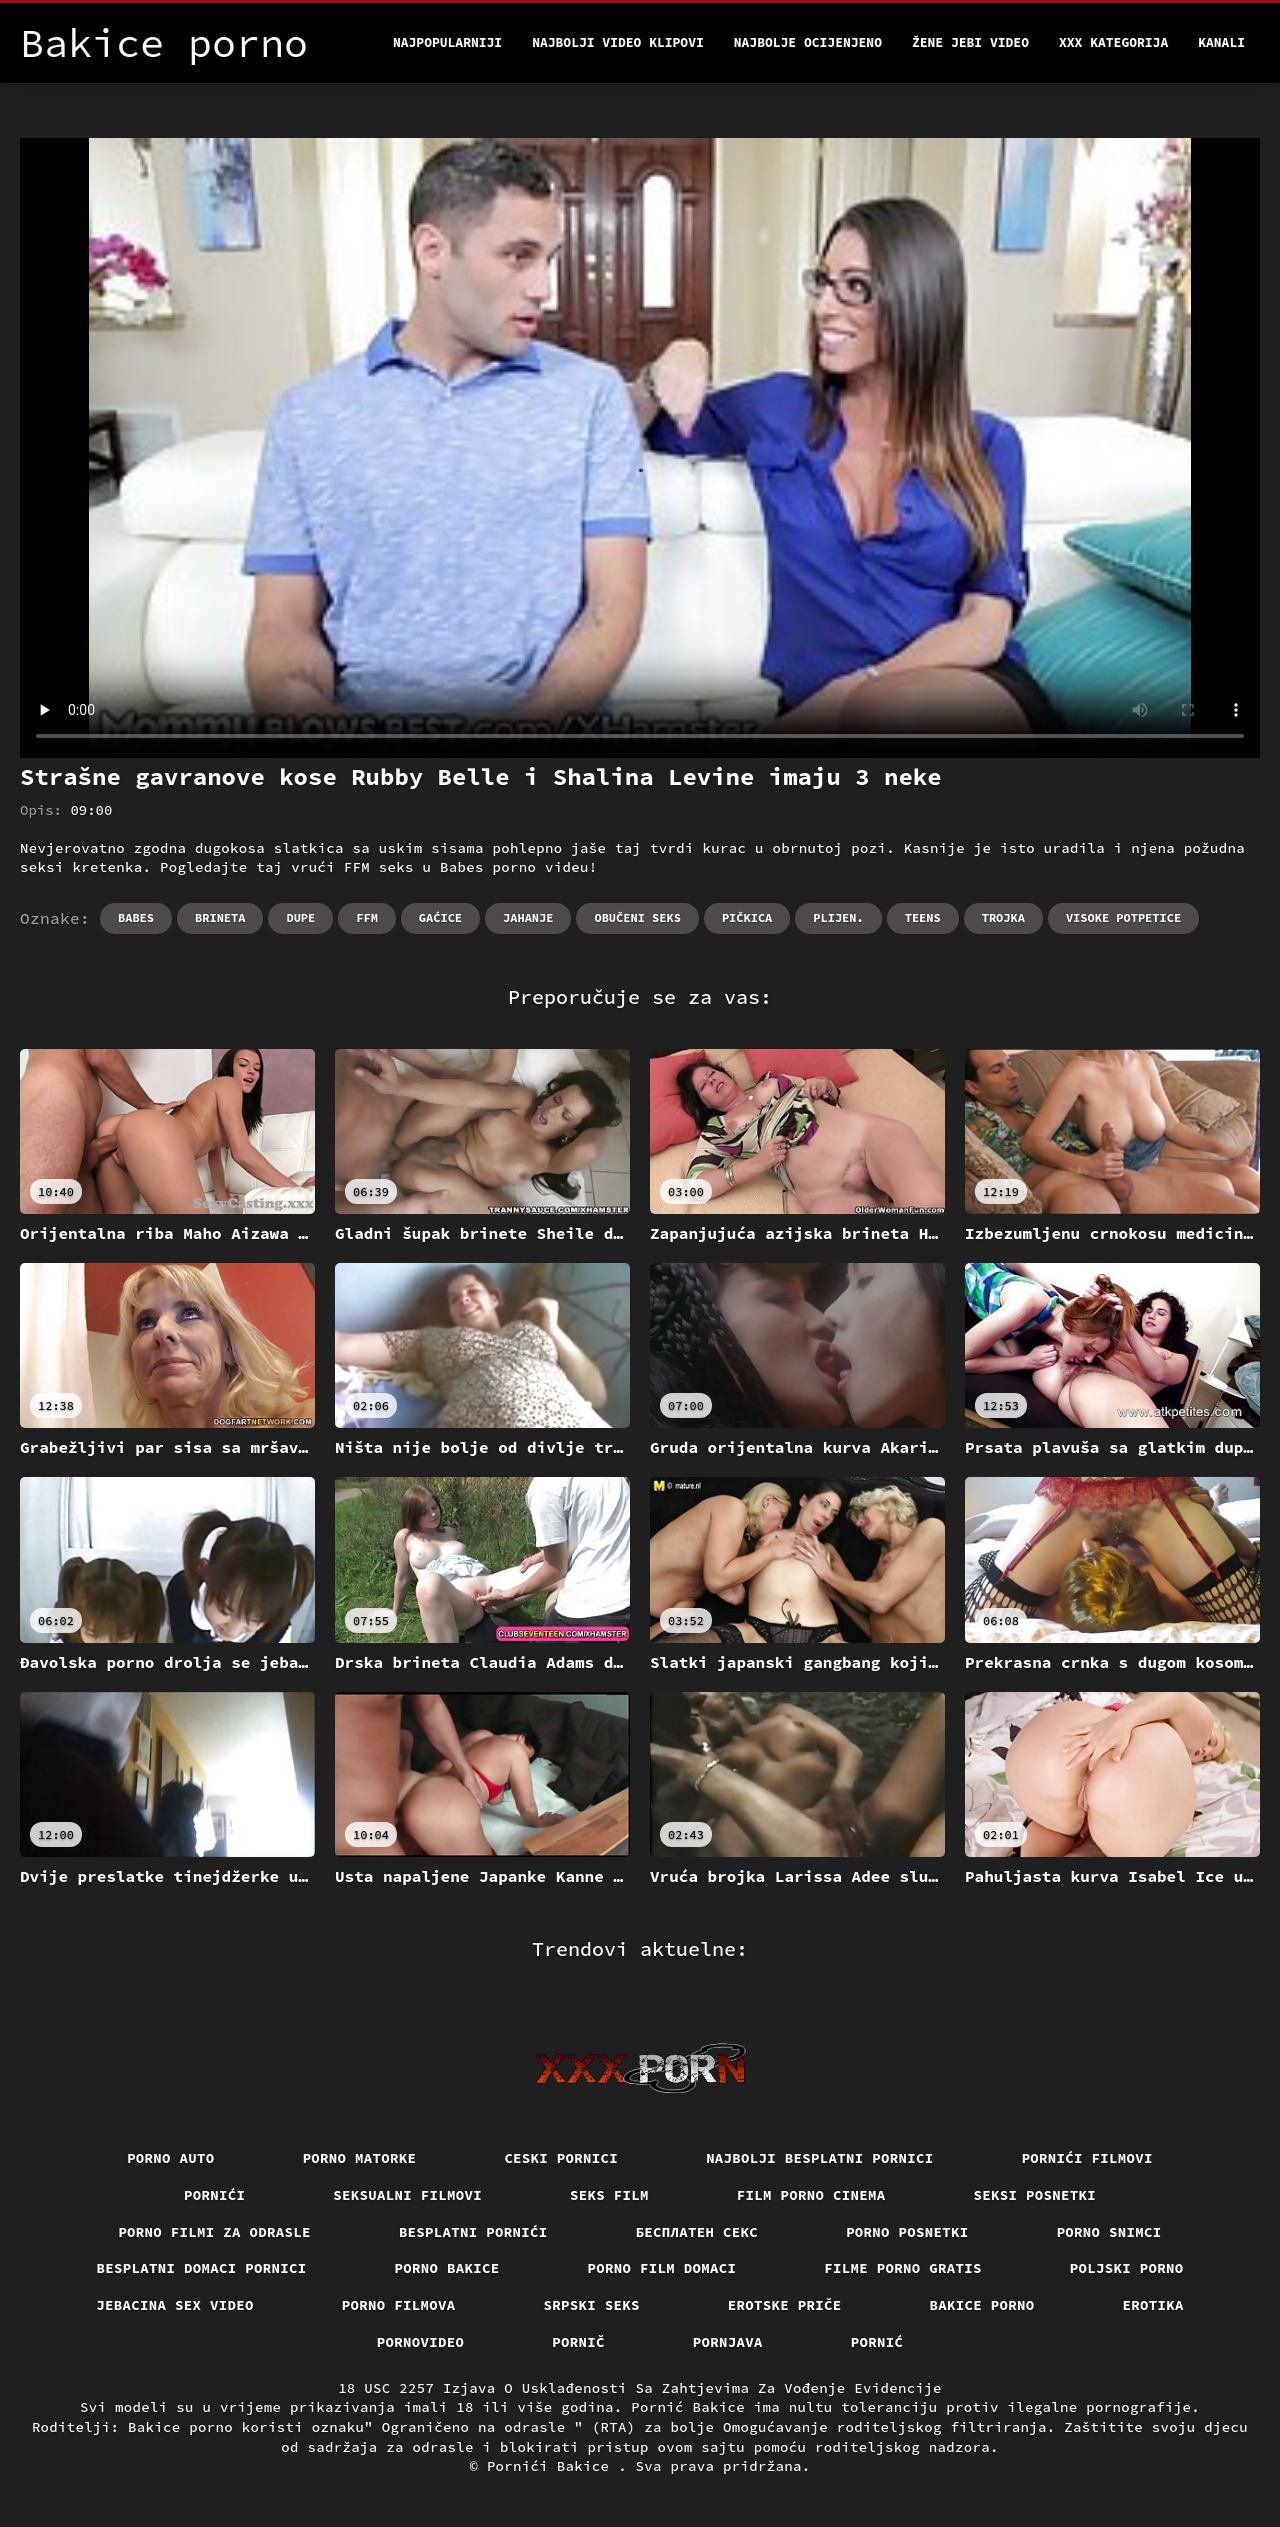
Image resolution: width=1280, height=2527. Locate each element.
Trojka (1003, 917)
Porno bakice (447, 2268)
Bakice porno (982, 2305)
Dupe (300, 917)
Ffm (367, 917)
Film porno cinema (811, 2195)
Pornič (578, 2342)
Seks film (609, 2195)
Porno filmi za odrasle (214, 2232)
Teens (923, 917)
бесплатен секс (697, 2232)
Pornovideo (421, 2342)
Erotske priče (785, 2305)
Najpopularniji (447, 42)
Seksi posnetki (1035, 2195)
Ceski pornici (561, 2158)
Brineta (220, 917)
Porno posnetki (907, 2232)
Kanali (1221, 42)
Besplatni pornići (473, 2232)
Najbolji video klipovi (618, 42)
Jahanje (528, 917)
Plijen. (838, 917)
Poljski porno (1127, 2268)
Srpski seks (592, 2305)
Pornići (214, 2195)
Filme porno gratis (903, 2268)
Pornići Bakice (552, 2466)
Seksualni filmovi (407, 2195)
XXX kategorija (1113, 42)
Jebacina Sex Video (175, 2305)
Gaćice (440, 917)
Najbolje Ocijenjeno (808, 42)
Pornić (877, 2342)
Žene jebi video (970, 42)
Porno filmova (399, 2305)
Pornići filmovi (1087, 2158)
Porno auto (171, 2158)
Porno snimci (1109, 2232)
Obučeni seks (637, 917)
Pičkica (747, 917)
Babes (136, 917)
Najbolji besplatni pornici (820, 2158)
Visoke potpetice (1123, 917)
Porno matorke (360, 2158)
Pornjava (728, 2342)
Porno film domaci (662, 2268)
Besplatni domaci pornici (202, 2268)
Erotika (1153, 2305)
